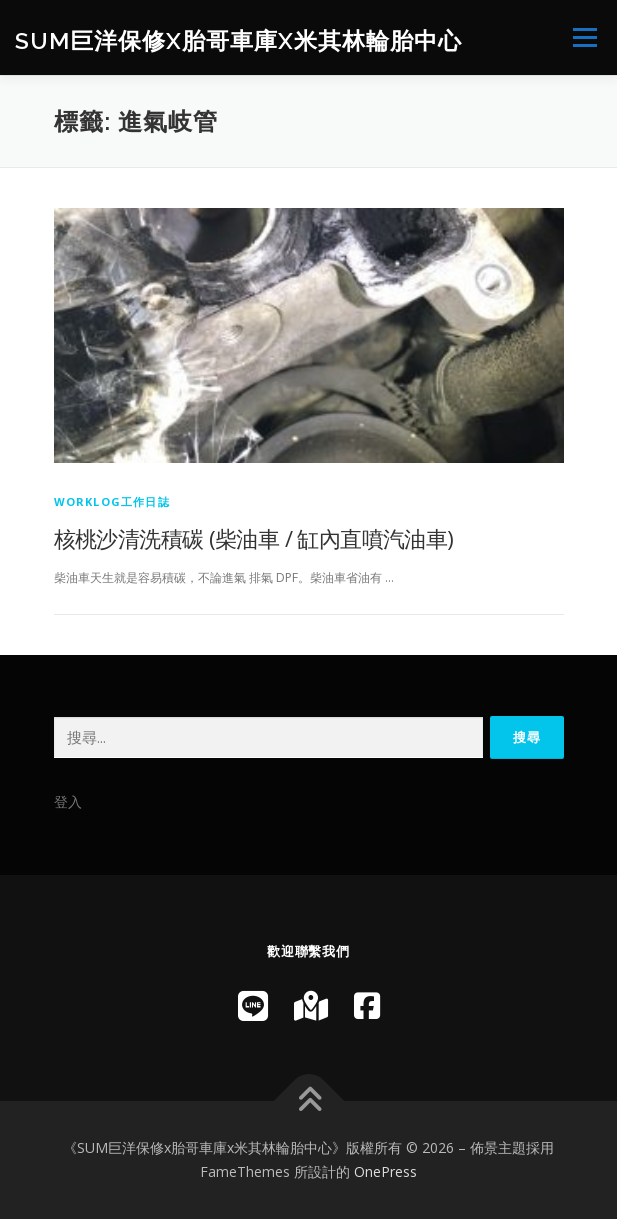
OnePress (385, 1171)
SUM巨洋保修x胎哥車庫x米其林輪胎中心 (238, 39)
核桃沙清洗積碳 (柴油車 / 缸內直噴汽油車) (254, 538)
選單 (582, 37)
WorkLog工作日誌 (112, 501)
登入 (68, 801)
